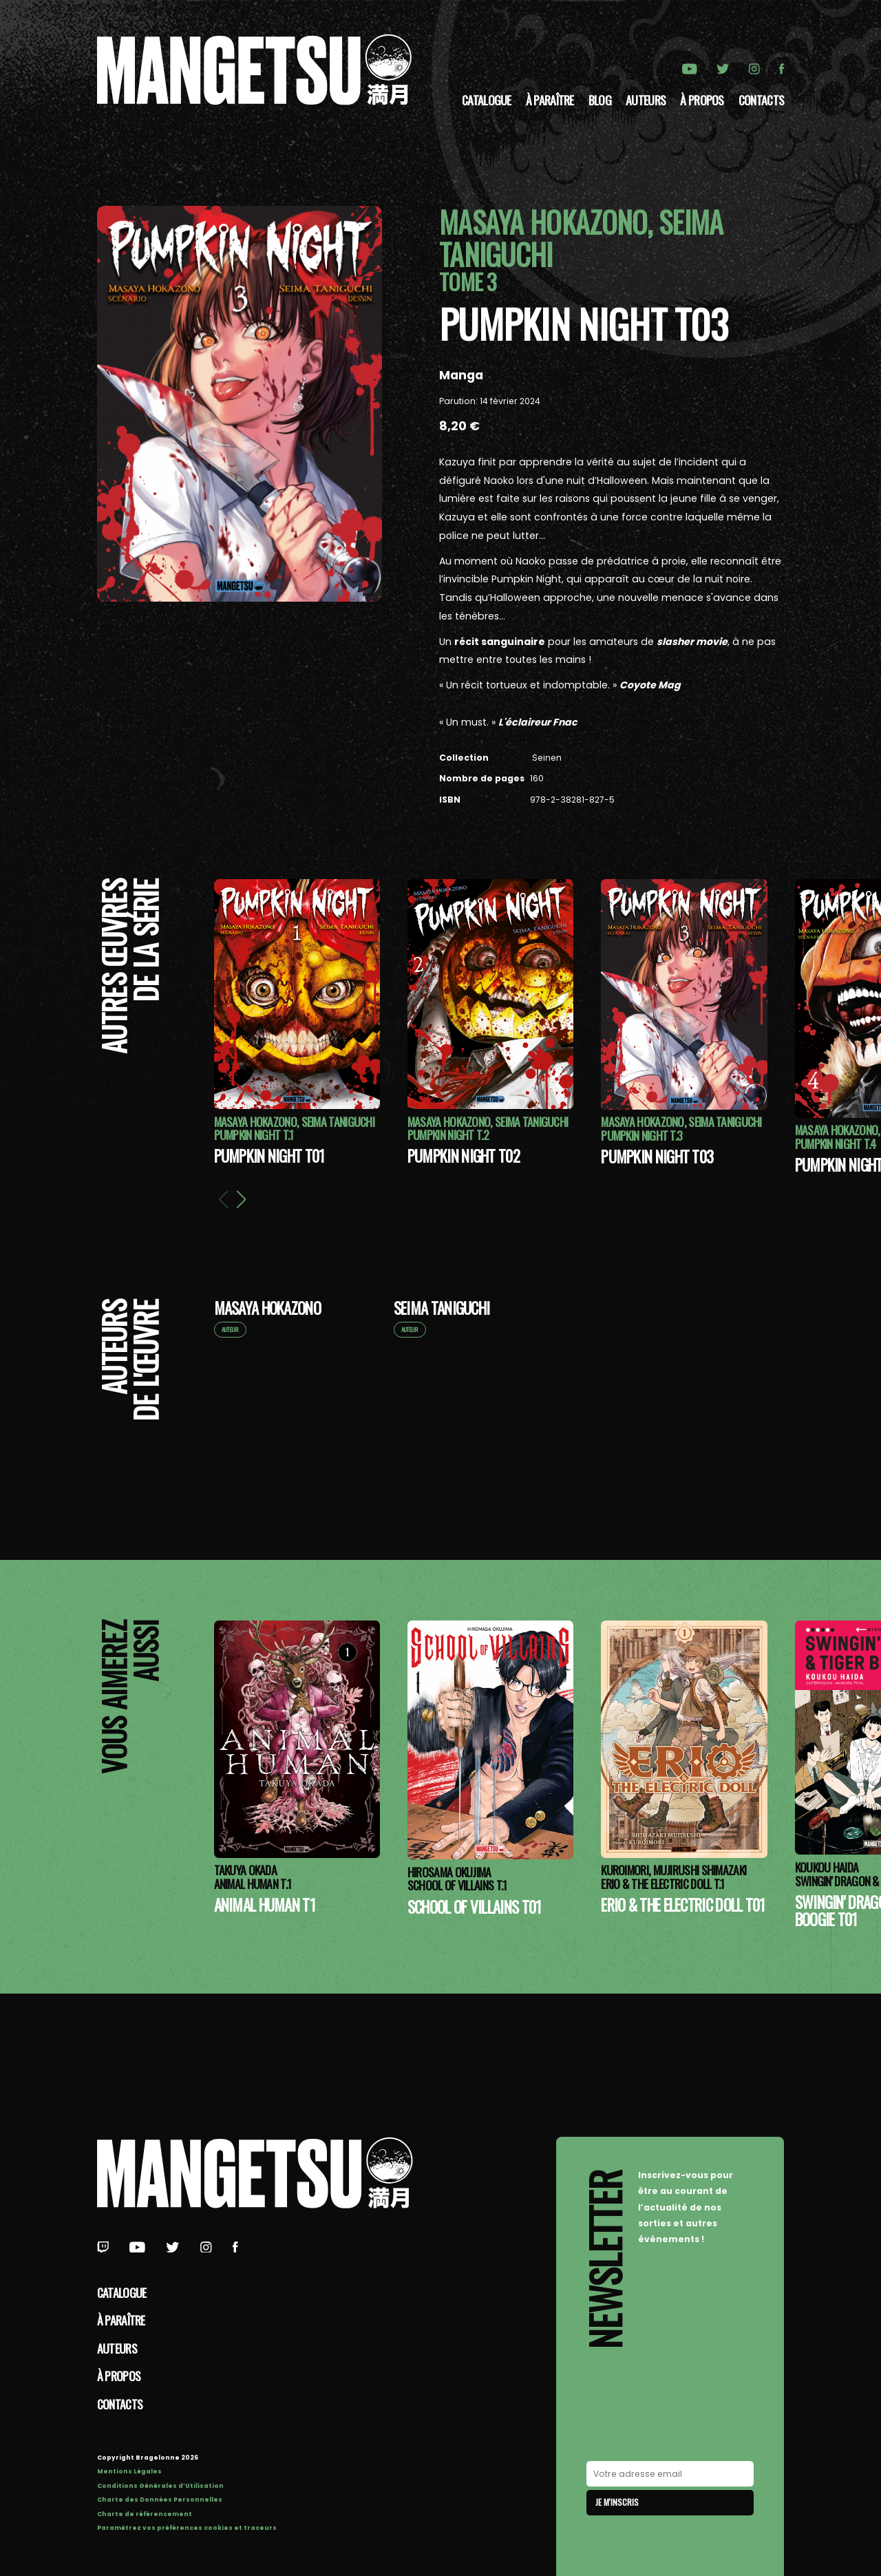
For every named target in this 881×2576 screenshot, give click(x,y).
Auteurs (646, 100)
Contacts (761, 100)
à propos (701, 100)
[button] (240, 1199)
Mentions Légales (129, 2471)
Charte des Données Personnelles (159, 2499)
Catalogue (486, 100)
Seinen (546, 757)
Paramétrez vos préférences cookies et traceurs (187, 2528)
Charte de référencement (144, 2514)
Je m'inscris (617, 2502)
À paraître (550, 100)
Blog (599, 100)
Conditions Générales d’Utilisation (160, 2486)
